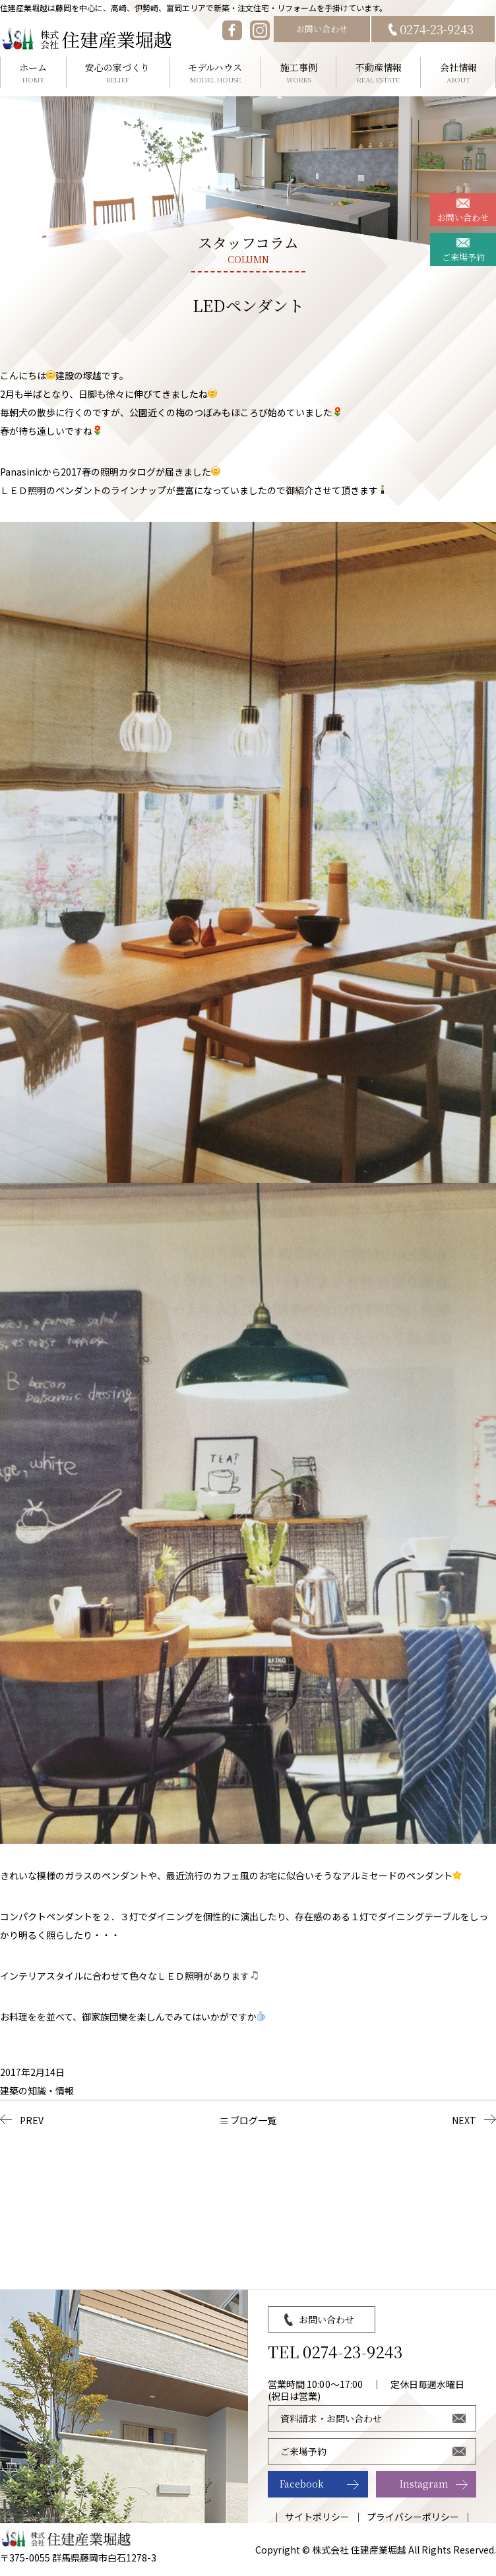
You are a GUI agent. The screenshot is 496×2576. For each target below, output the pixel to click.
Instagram (424, 2483)
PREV (32, 2120)
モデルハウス (215, 73)
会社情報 (458, 73)
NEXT (464, 2120)
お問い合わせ (322, 28)
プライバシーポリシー (413, 2516)
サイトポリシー (317, 2516)
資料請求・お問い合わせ (331, 2418)
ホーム (33, 73)
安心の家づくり (118, 73)
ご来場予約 (463, 257)
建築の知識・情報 (37, 2090)
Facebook (302, 2483)
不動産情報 (378, 73)
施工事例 (298, 73)
